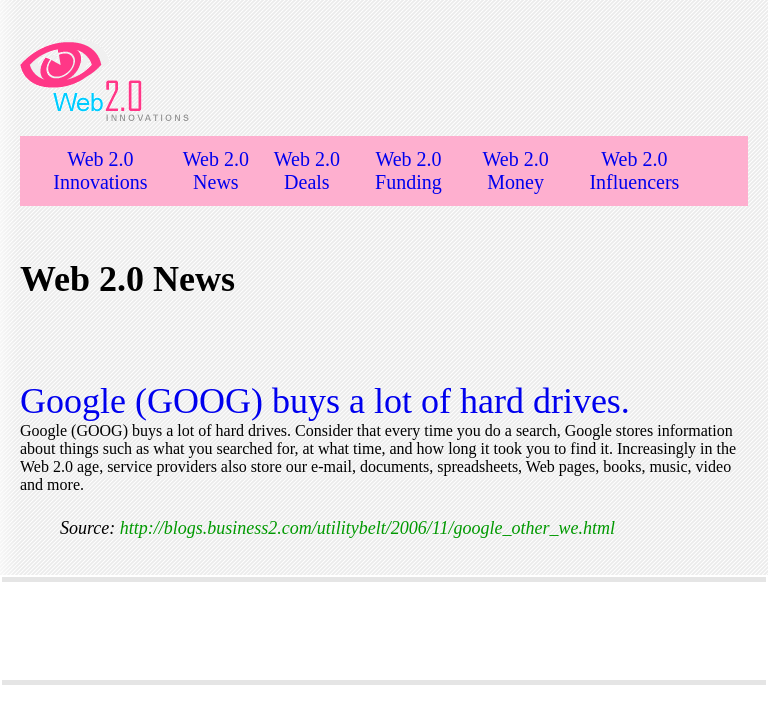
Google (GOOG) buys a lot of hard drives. (325, 401)
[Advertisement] (384, 631)
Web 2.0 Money (516, 170)
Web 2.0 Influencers (634, 170)
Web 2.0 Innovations (100, 170)
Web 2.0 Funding (408, 170)
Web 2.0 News (216, 170)
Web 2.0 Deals (307, 170)
